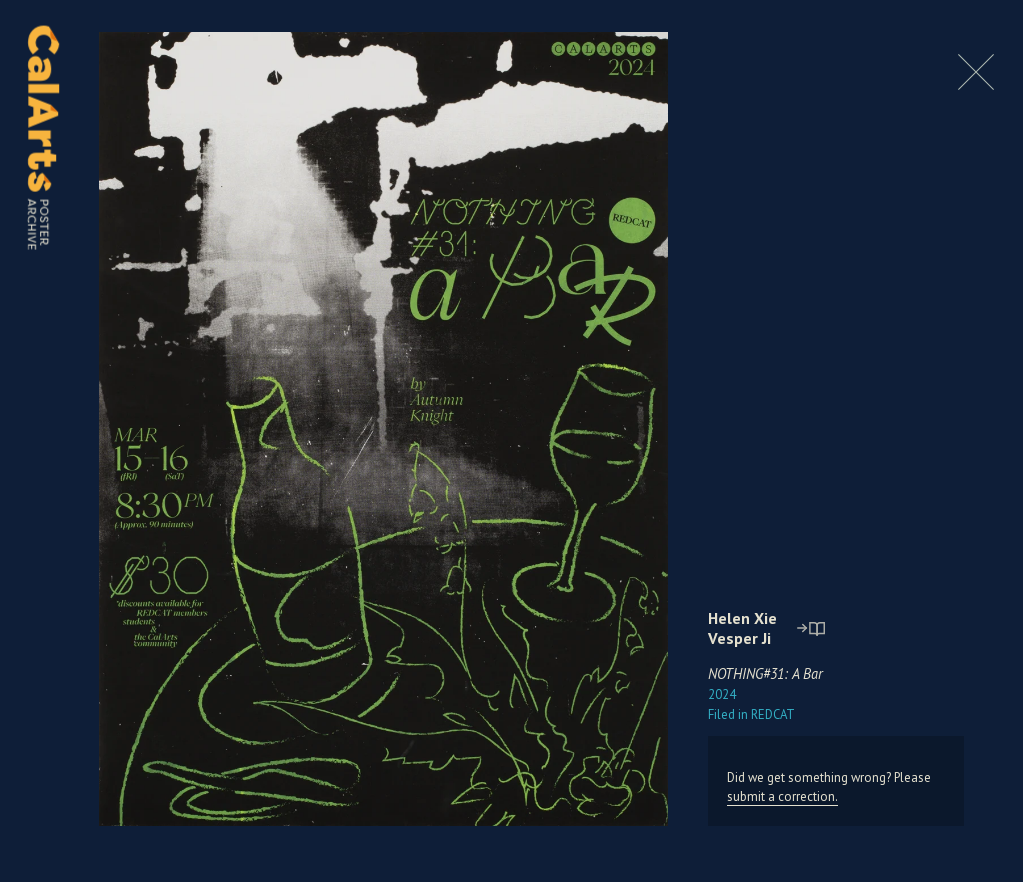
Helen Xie (742, 618)
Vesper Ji (739, 638)
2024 (722, 694)
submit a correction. (782, 796)
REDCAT (751, 714)
